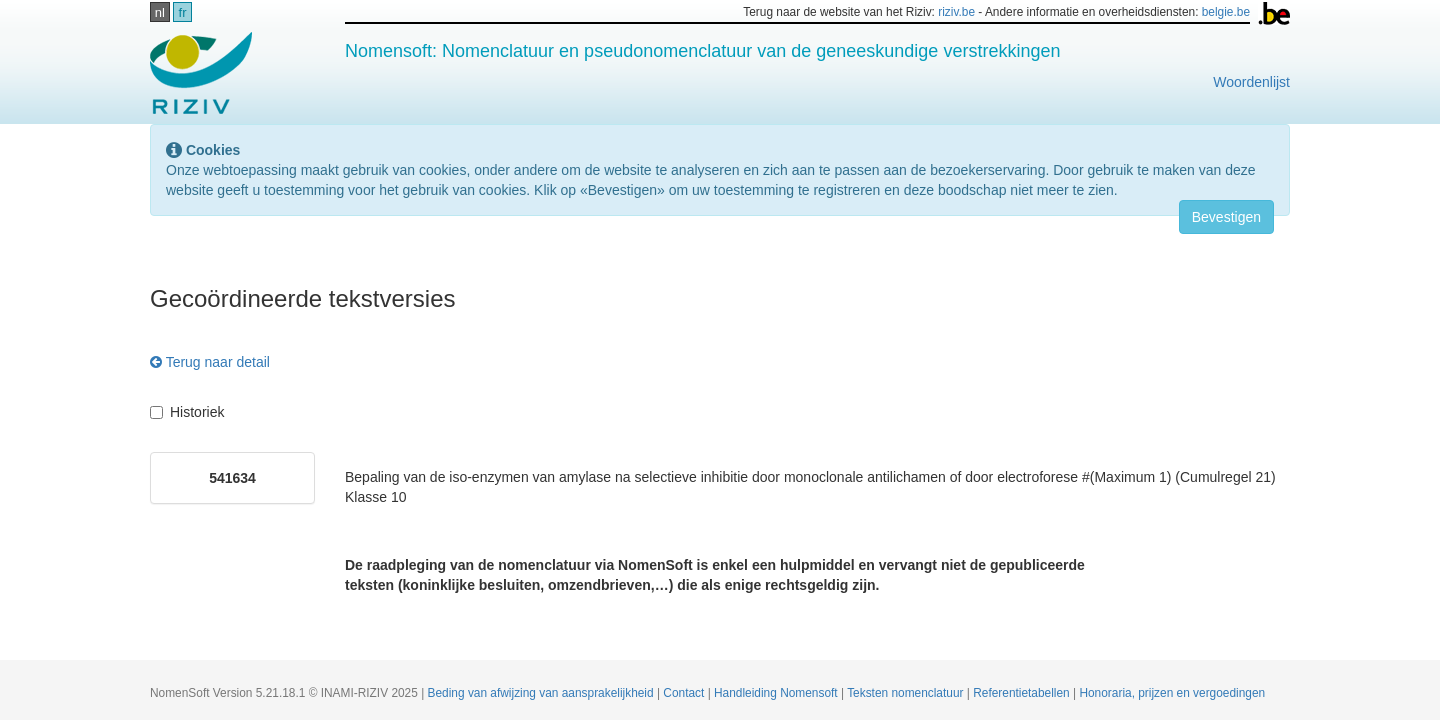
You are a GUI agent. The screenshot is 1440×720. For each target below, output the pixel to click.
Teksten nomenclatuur (907, 693)
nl (160, 12)
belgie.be (1226, 12)
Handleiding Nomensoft (777, 693)
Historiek (187, 412)
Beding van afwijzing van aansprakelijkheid (542, 693)
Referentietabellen (1023, 693)
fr (183, 12)
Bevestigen (1226, 217)
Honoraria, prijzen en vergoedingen (1172, 693)
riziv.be (956, 12)
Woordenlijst (1251, 82)
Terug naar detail (210, 362)
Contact (685, 693)
